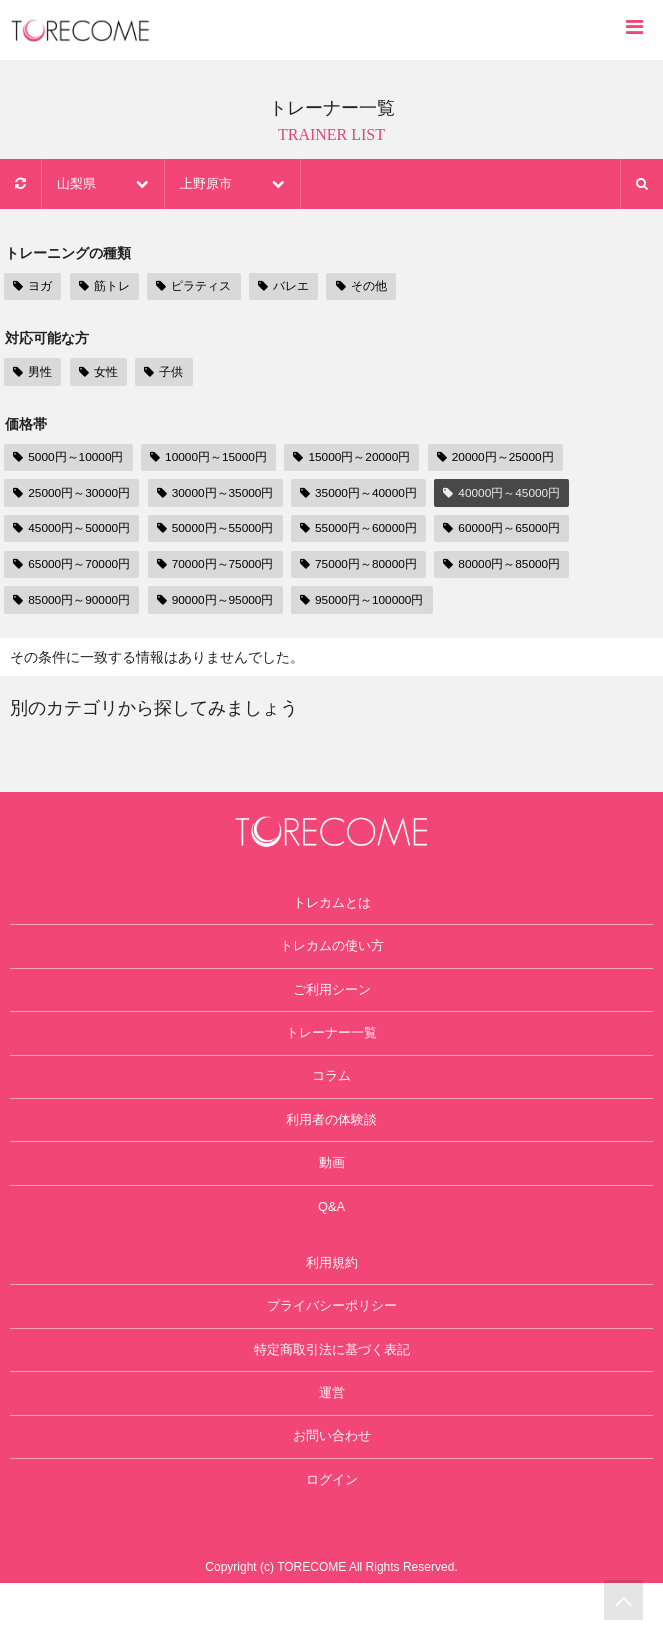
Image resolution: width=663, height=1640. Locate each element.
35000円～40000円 (373, 494)
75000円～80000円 (373, 566)
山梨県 (106, 184)
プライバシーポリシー (332, 1346)
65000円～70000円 (74, 566)
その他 (359, 286)
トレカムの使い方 (332, 956)
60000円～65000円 (522, 530)
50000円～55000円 (223, 530)
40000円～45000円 (522, 494)
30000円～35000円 (223, 494)
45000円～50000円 (74, 530)
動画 (332, 1192)
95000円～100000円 (377, 602)
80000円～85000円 (522, 566)
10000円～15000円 (216, 457)
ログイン (332, 1535)
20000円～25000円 (515, 457)
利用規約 (332, 1299)
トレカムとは (332, 908)
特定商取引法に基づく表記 (332, 1393)
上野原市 (240, 184)
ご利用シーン (332, 1003)
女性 (96, 372)
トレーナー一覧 (332, 1050)
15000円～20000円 (365, 457)
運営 (332, 1441)
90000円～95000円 (223, 602)
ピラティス (192, 286)
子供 (160, 372)
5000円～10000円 (71, 457)
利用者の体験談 (332, 1144)
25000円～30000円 (74, 494)
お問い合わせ (332, 1488)
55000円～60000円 (373, 530)
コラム (332, 1097)
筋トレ (102, 286)
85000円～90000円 (74, 602)
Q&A (332, 1239)
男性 (32, 372)
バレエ (282, 286)
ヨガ (32, 286)
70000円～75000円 (223, 566)
